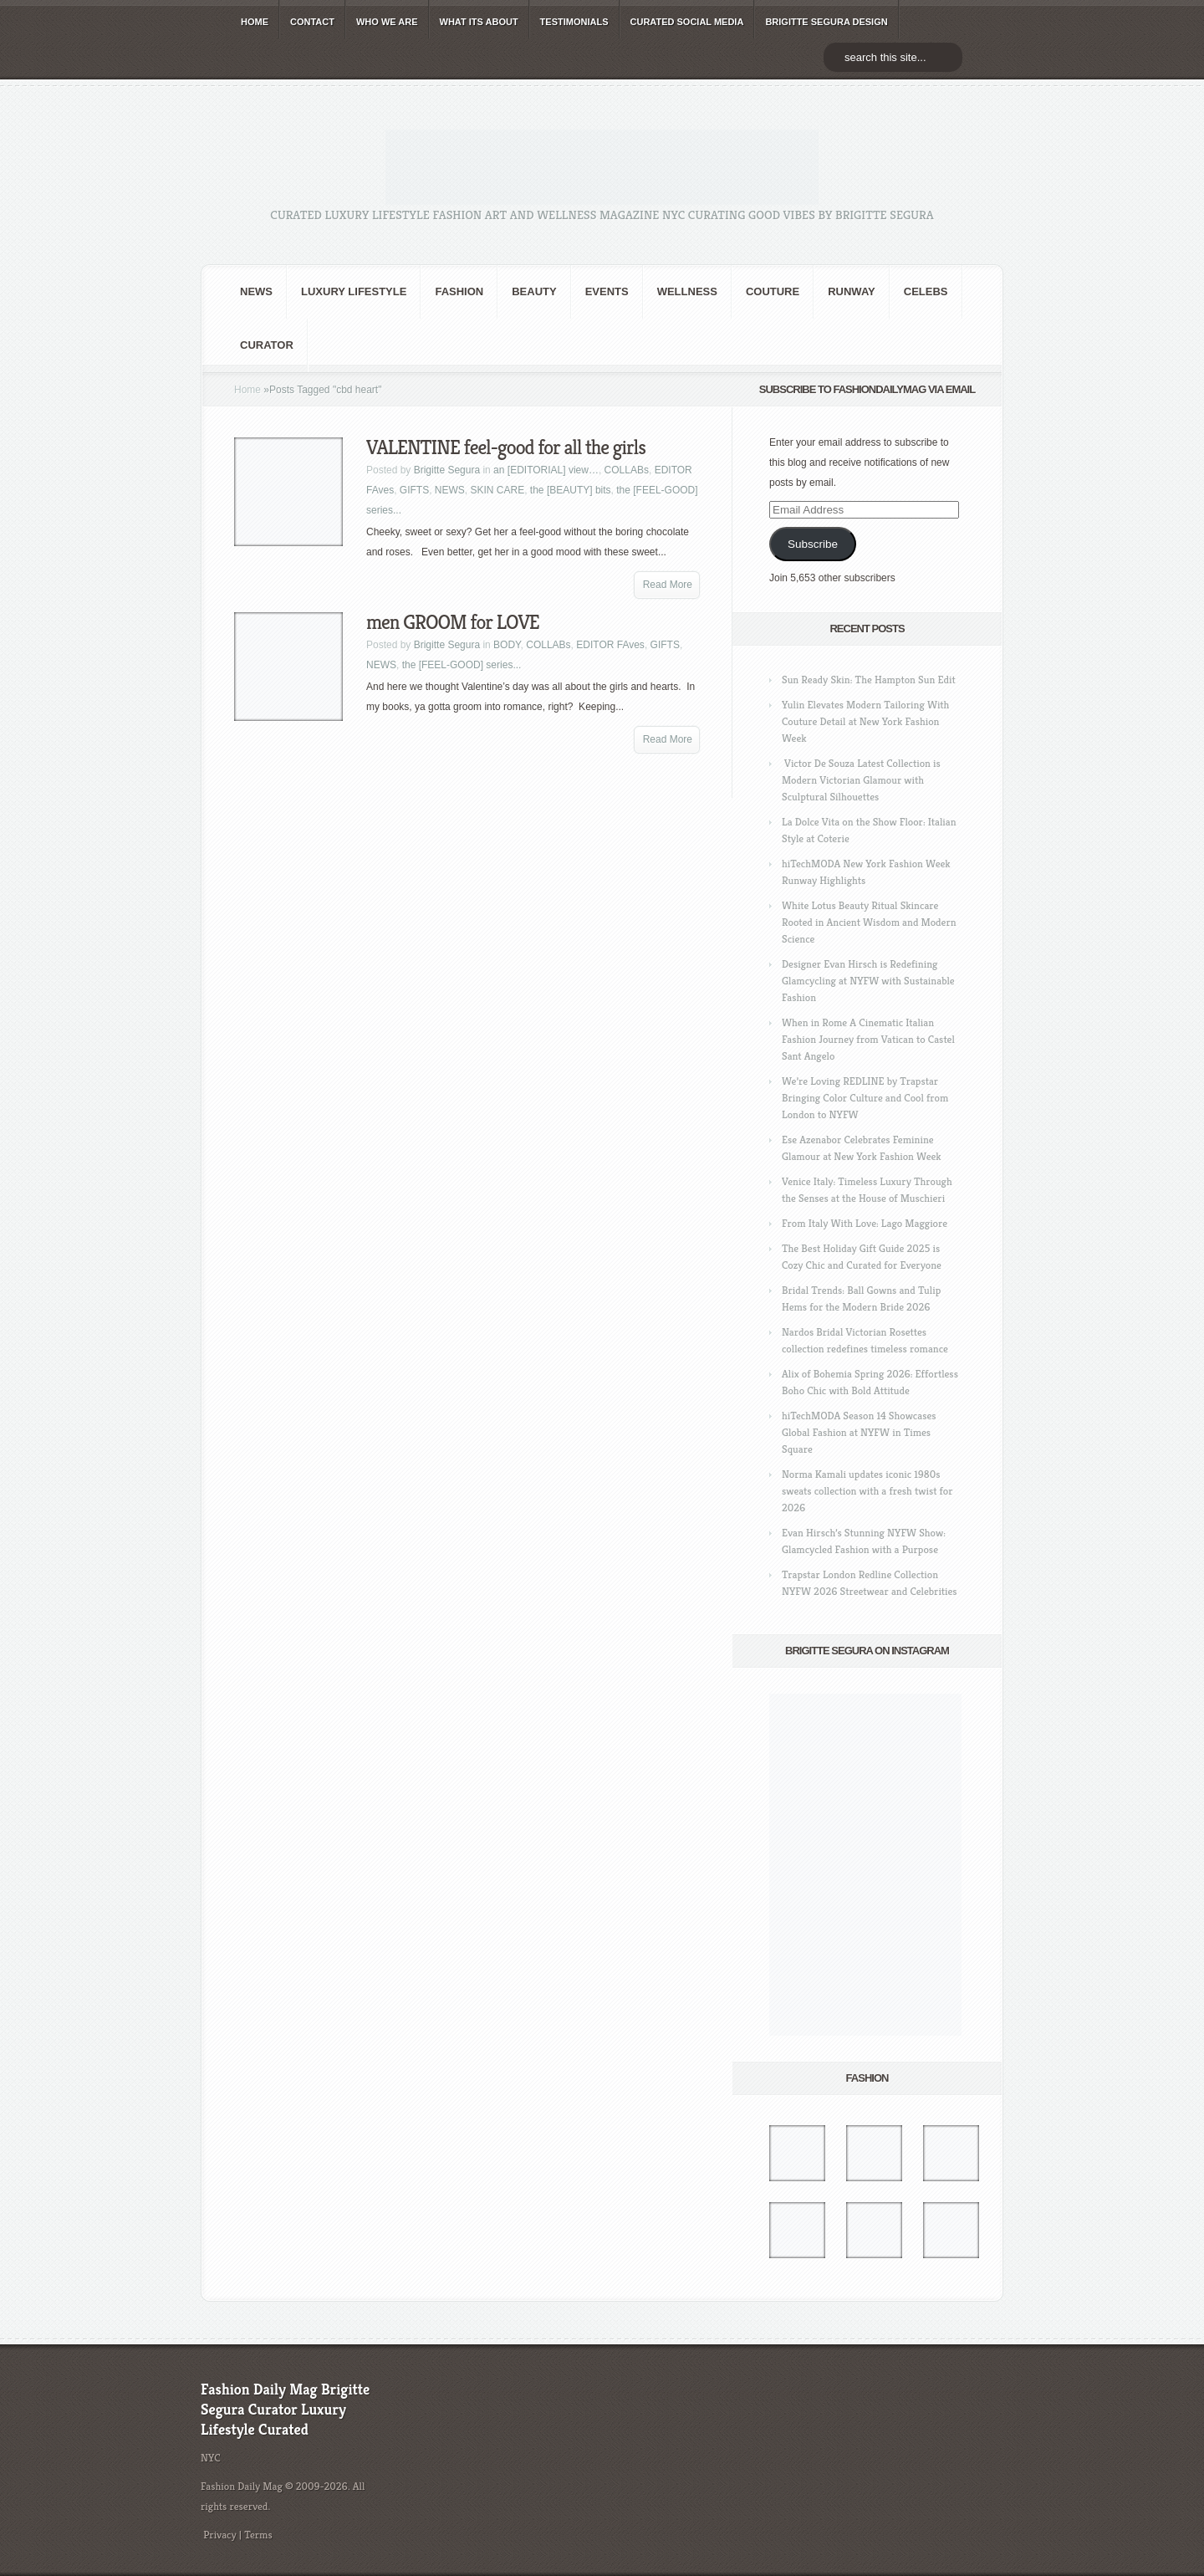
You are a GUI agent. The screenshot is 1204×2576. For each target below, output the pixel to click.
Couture (772, 291)
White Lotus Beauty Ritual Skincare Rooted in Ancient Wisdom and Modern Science (869, 922)
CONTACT (312, 22)
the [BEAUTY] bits (570, 490)
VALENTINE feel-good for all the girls (505, 447)
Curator (266, 345)
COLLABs (627, 470)
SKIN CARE (498, 490)
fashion (459, 291)
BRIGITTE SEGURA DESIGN (826, 22)
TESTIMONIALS (574, 22)
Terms (258, 2534)
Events (607, 291)
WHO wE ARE (387, 22)
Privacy (220, 2534)
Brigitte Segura (447, 470)
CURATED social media (687, 22)
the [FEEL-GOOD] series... (462, 665)
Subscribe (813, 544)
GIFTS (414, 490)
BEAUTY (534, 291)
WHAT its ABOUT (479, 22)
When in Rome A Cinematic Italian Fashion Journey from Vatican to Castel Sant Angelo (868, 1039)
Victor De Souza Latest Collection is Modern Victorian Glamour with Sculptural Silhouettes (861, 780)
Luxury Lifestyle (353, 291)
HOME (254, 22)
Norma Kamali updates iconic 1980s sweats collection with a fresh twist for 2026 (867, 1491)
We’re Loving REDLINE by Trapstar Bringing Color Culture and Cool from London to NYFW (865, 1098)
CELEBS (926, 291)
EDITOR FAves (610, 645)
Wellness (687, 291)
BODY (506, 645)
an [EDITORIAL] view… (546, 470)
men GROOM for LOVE (452, 622)
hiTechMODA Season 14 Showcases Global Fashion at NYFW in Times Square (859, 1432)
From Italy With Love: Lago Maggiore (864, 1223)
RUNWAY (851, 291)
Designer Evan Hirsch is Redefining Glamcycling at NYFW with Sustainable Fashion (868, 980)
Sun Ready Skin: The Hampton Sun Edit (869, 679)
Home (247, 390)
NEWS (256, 291)
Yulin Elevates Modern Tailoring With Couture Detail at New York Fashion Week (865, 721)
